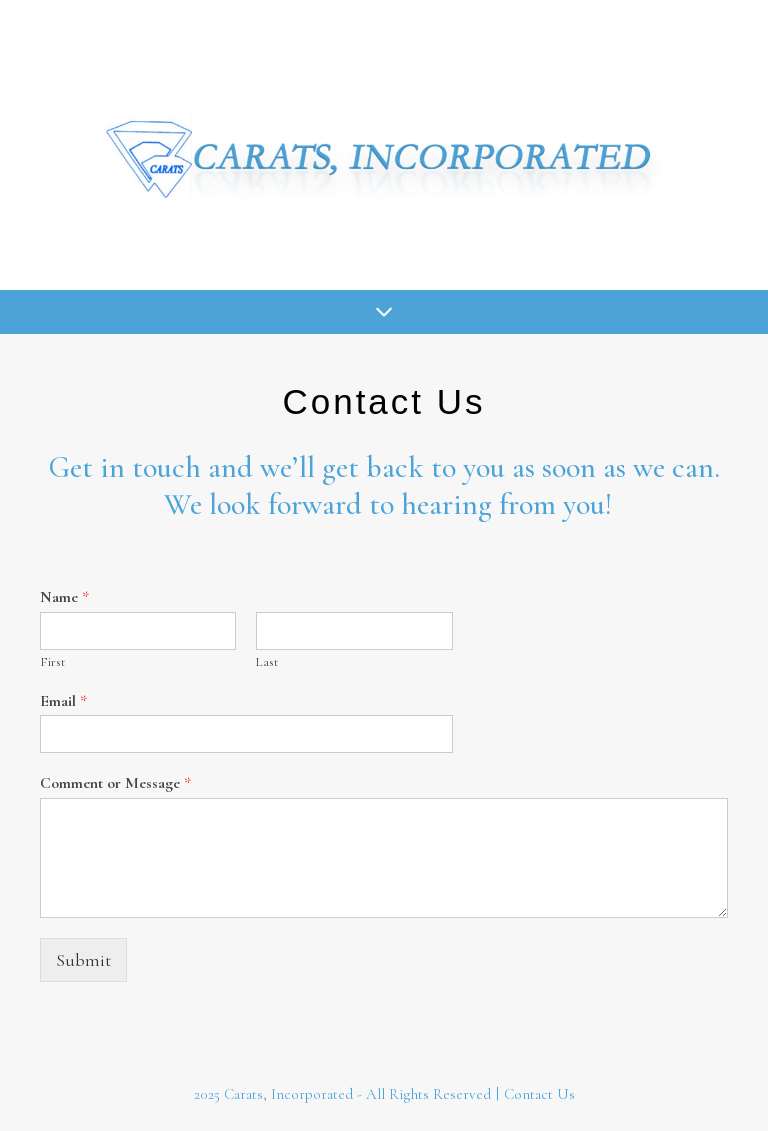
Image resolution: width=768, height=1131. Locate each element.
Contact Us (539, 1094)
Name (64, 597)
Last (267, 662)
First (52, 662)
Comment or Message (115, 783)
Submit (83, 960)
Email (63, 701)
